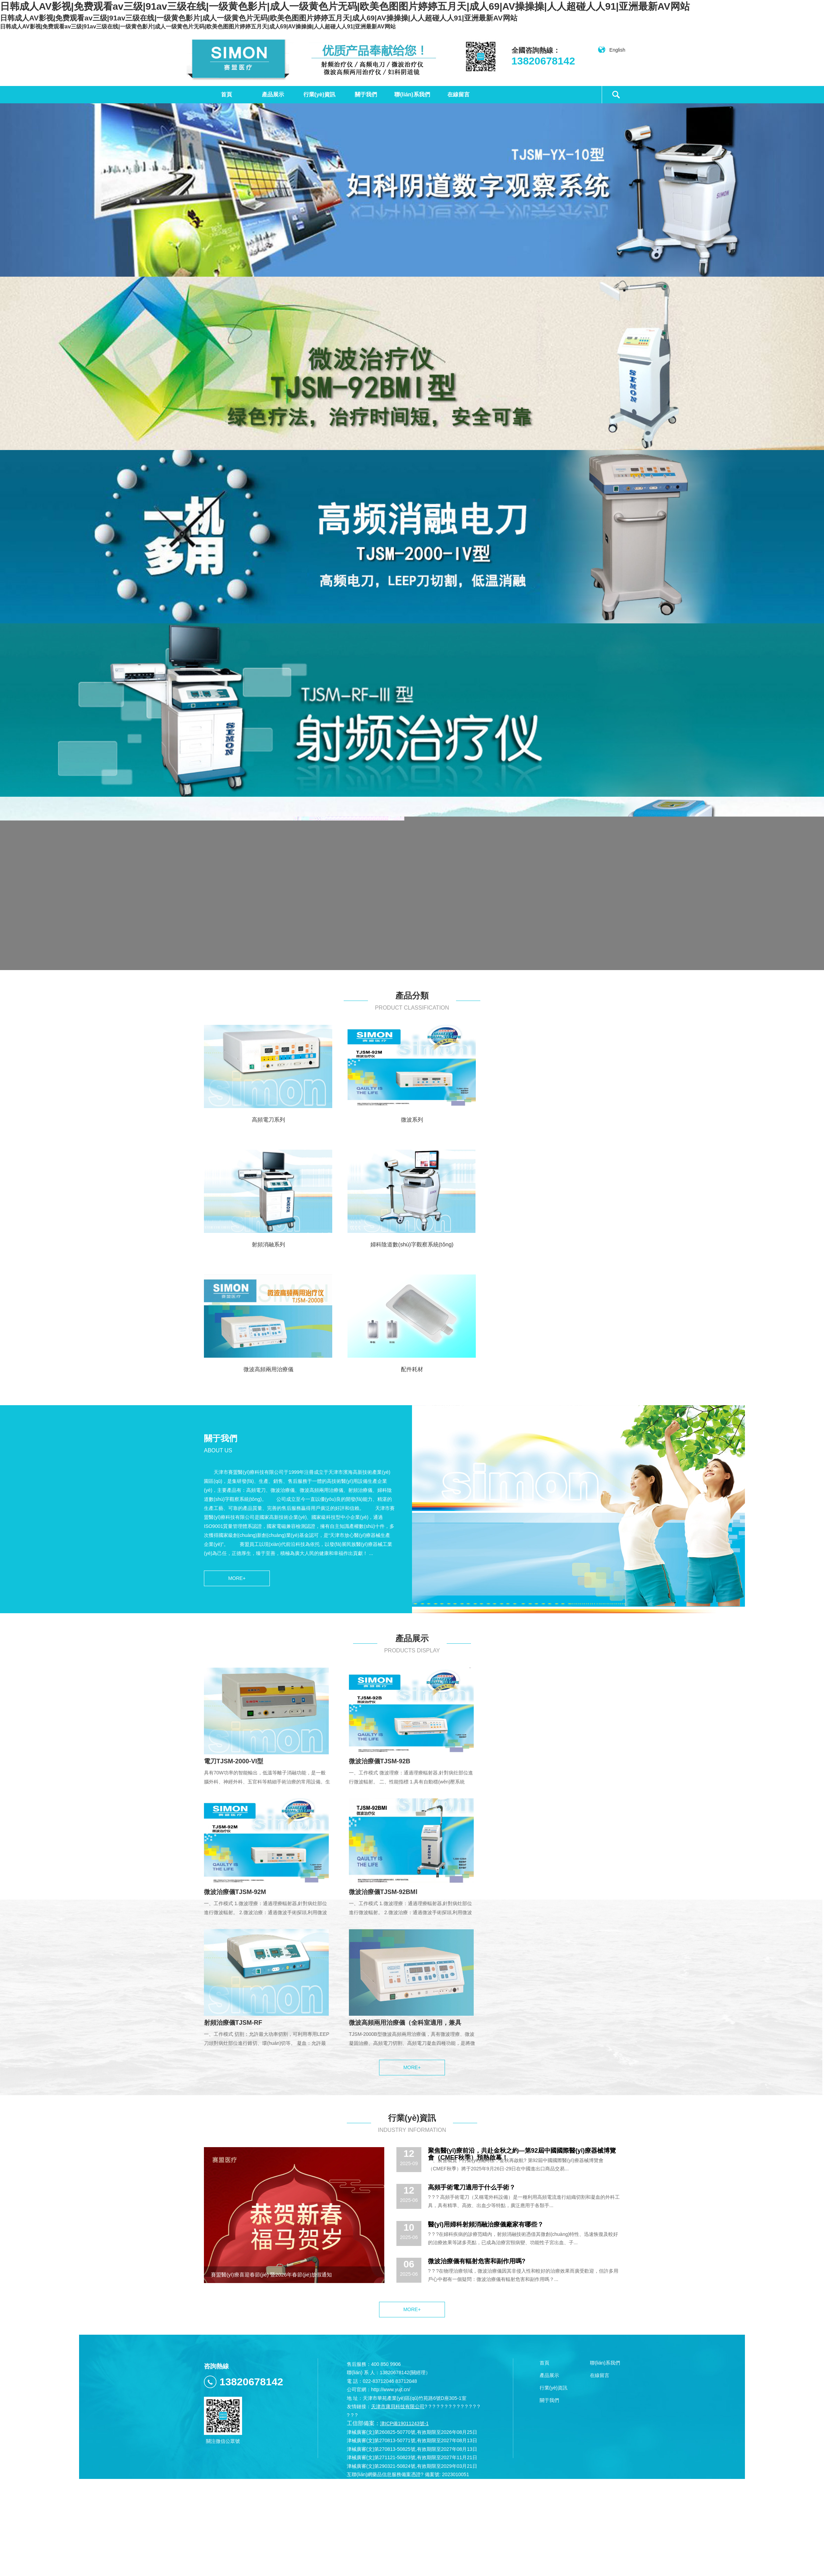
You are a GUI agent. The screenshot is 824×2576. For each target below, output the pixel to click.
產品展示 (273, 94)
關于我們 (366, 94)
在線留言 (458, 94)
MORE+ (237, 1578)
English (611, 49)
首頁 (226, 94)
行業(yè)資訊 (319, 94)
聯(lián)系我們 (412, 94)
